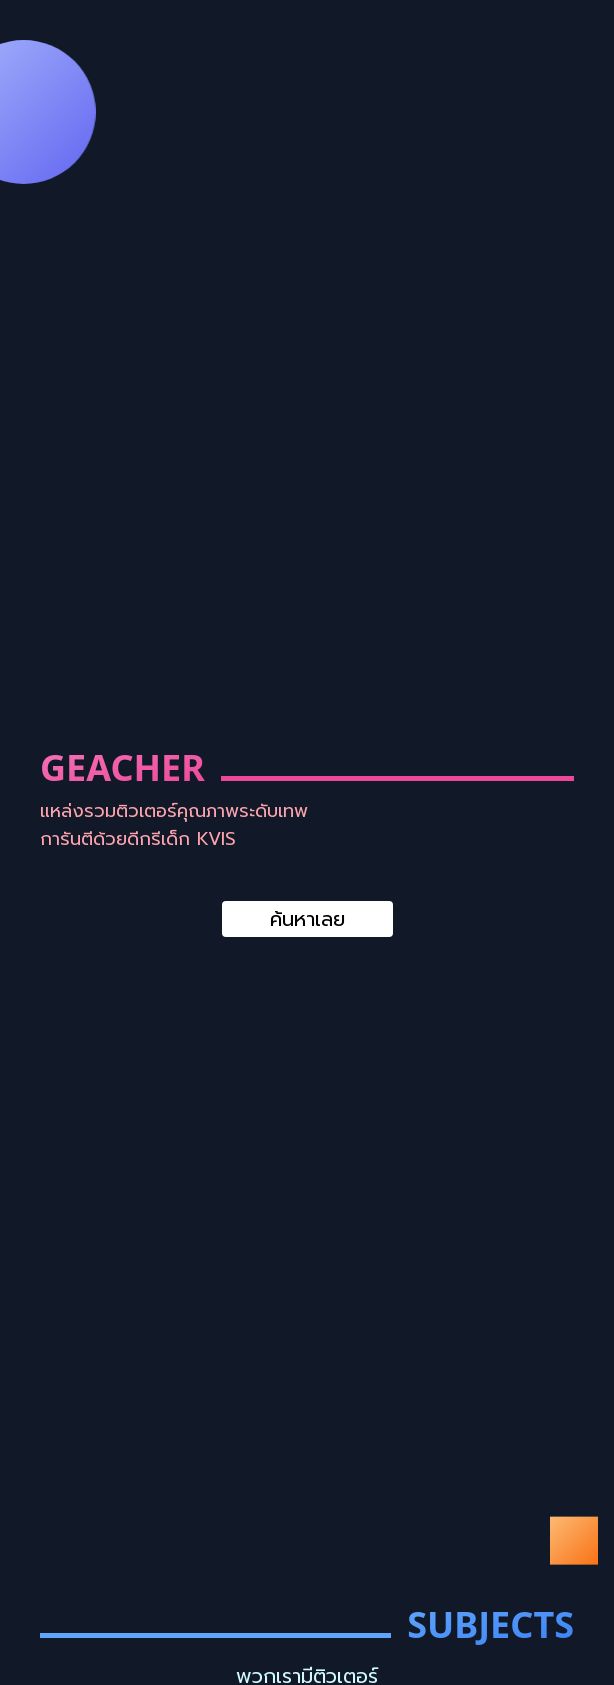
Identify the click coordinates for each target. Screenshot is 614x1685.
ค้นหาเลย (307, 919)
